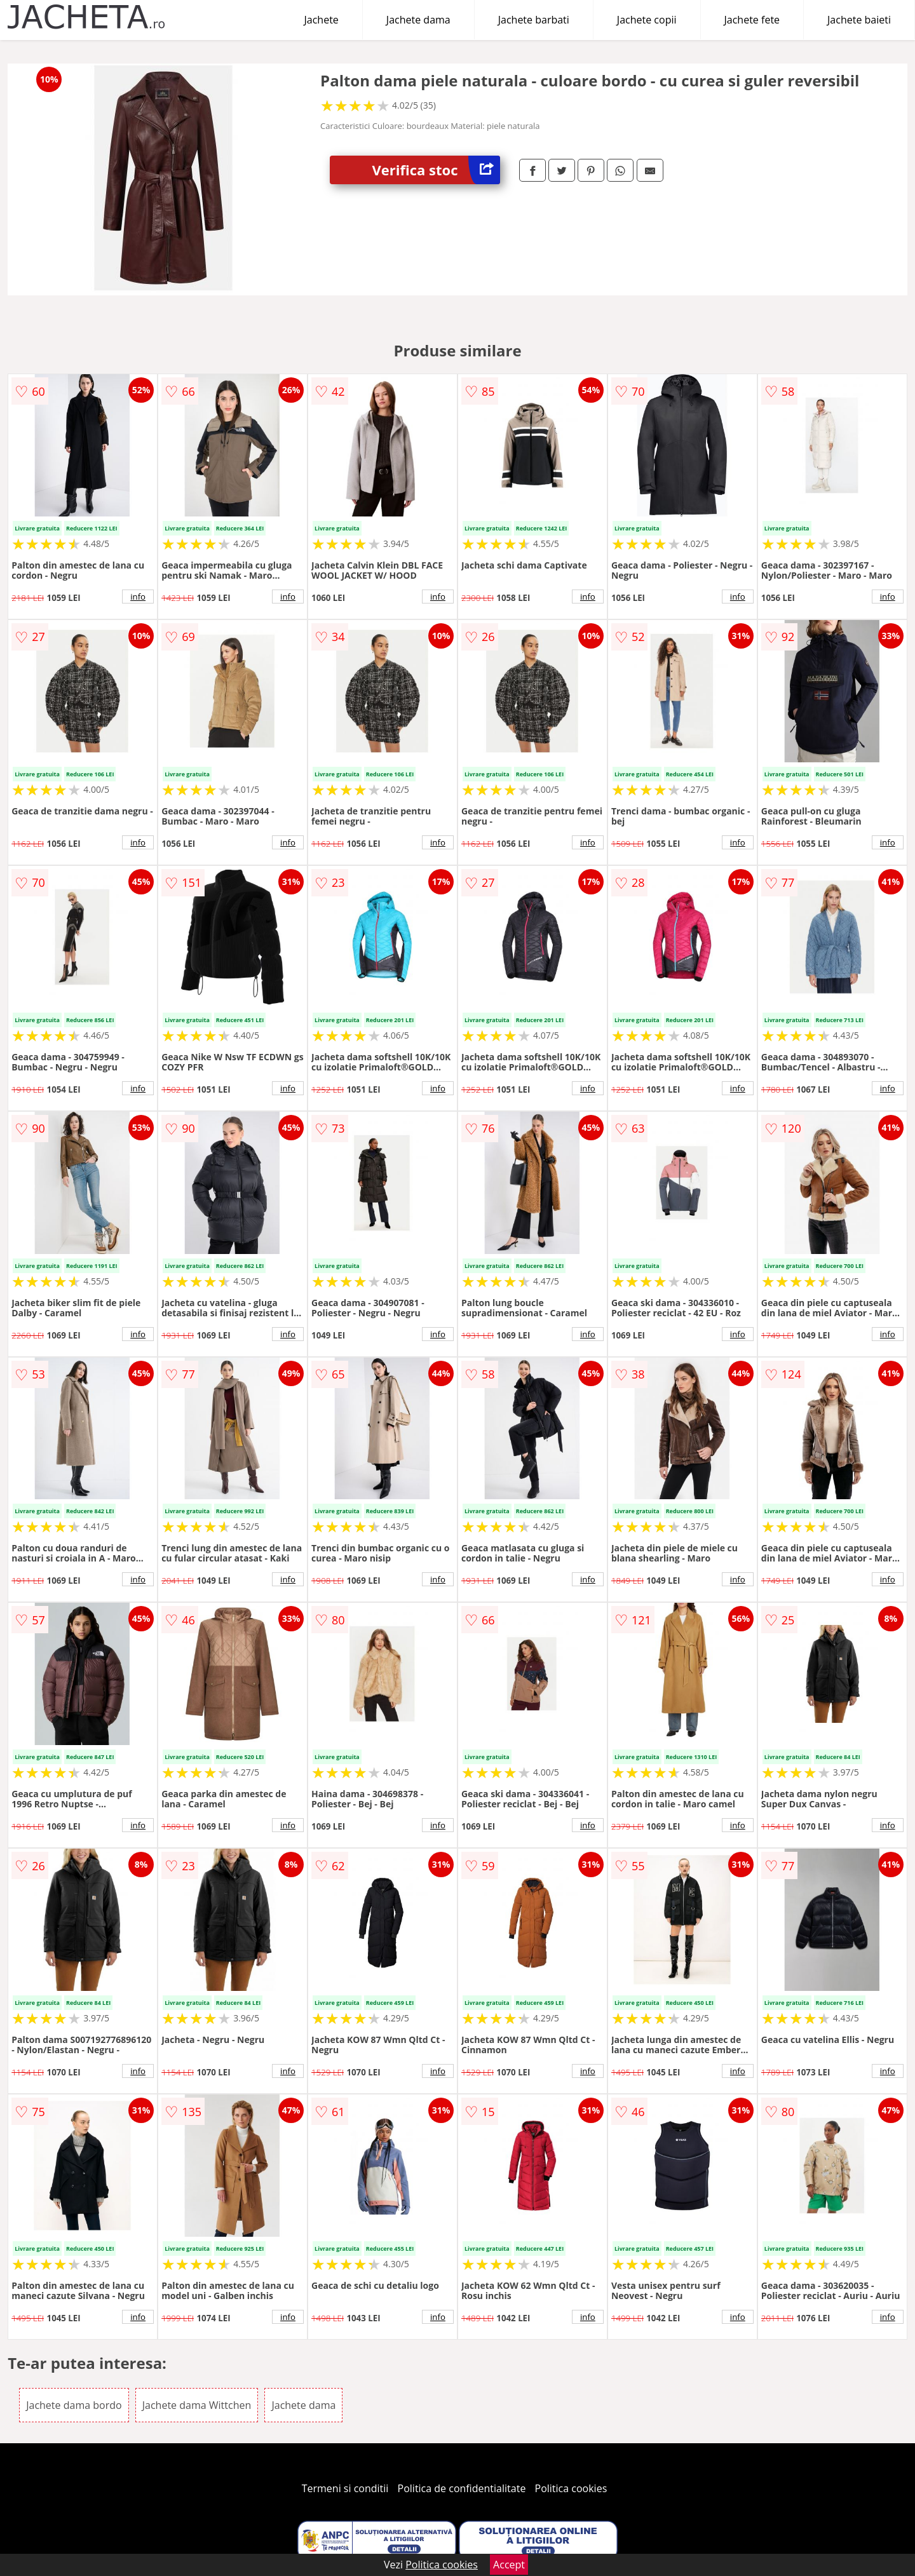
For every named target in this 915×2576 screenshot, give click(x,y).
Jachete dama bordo (73, 2405)
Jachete (321, 20)
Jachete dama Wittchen (197, 2405)
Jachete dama (418, 20)
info (138, 596)
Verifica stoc (436, 170)
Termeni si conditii (345, 2488)
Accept (509, 2565)
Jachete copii (647, 20)
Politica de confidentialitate (462, 2488)
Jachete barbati (533, 20)
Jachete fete (752, 20)
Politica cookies (571, 2488)
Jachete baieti (859, 20)
